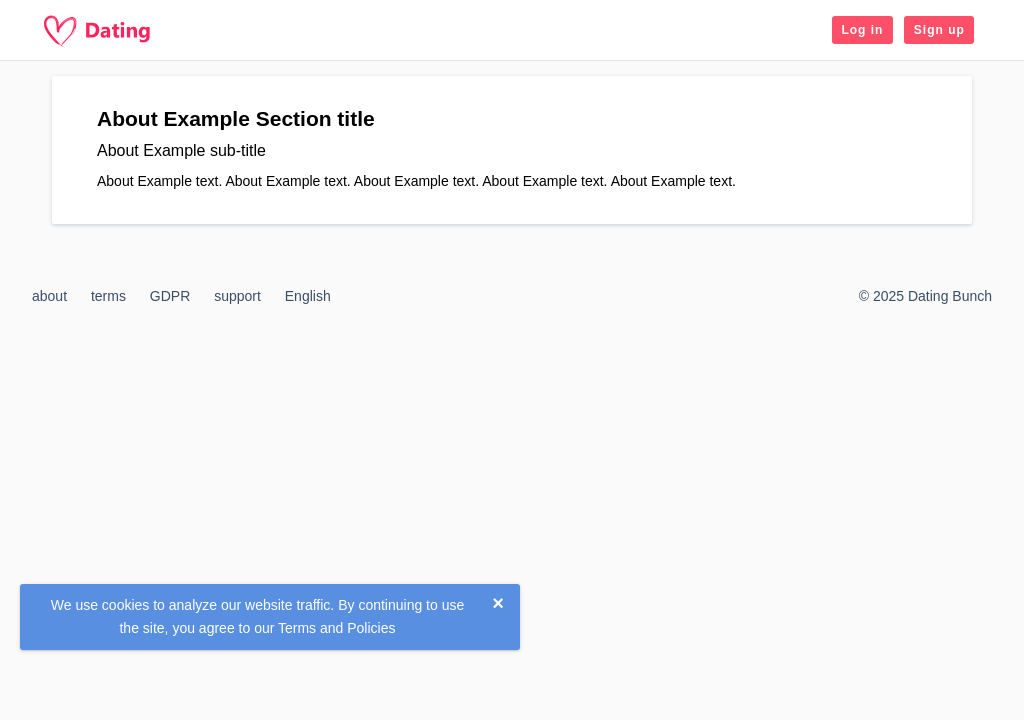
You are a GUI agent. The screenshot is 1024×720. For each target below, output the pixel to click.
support (237, 296)
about (49, 296)
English (308, 296)
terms (108, 296)
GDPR (170, 296)
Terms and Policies (337, 628)
